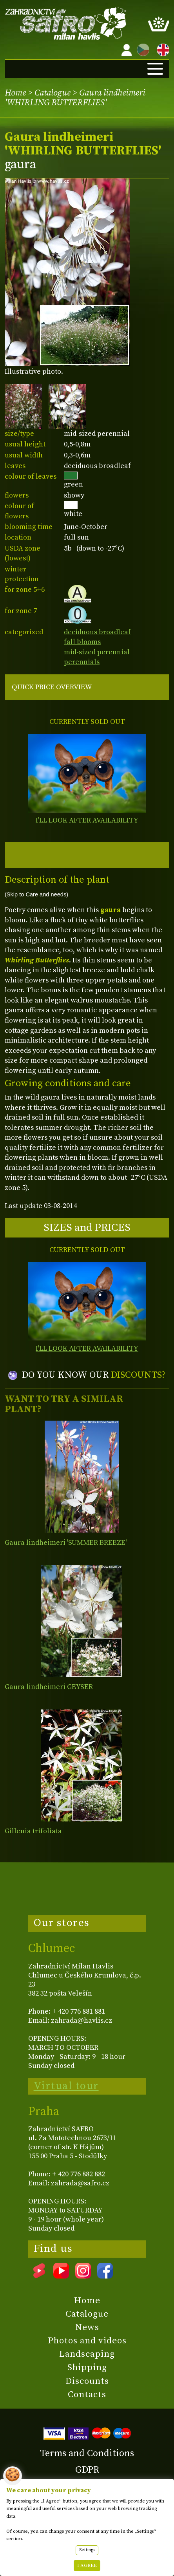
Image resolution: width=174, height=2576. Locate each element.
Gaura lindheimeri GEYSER (49, 1686)
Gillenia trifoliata (33, 1831)
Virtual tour (66, 2086)
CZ (141, 48)
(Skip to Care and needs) (36, 894)
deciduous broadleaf (97, 632)
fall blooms (82, 641)
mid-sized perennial (97, 652)
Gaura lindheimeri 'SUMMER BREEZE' (66, 1542)
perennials (82, 661)
